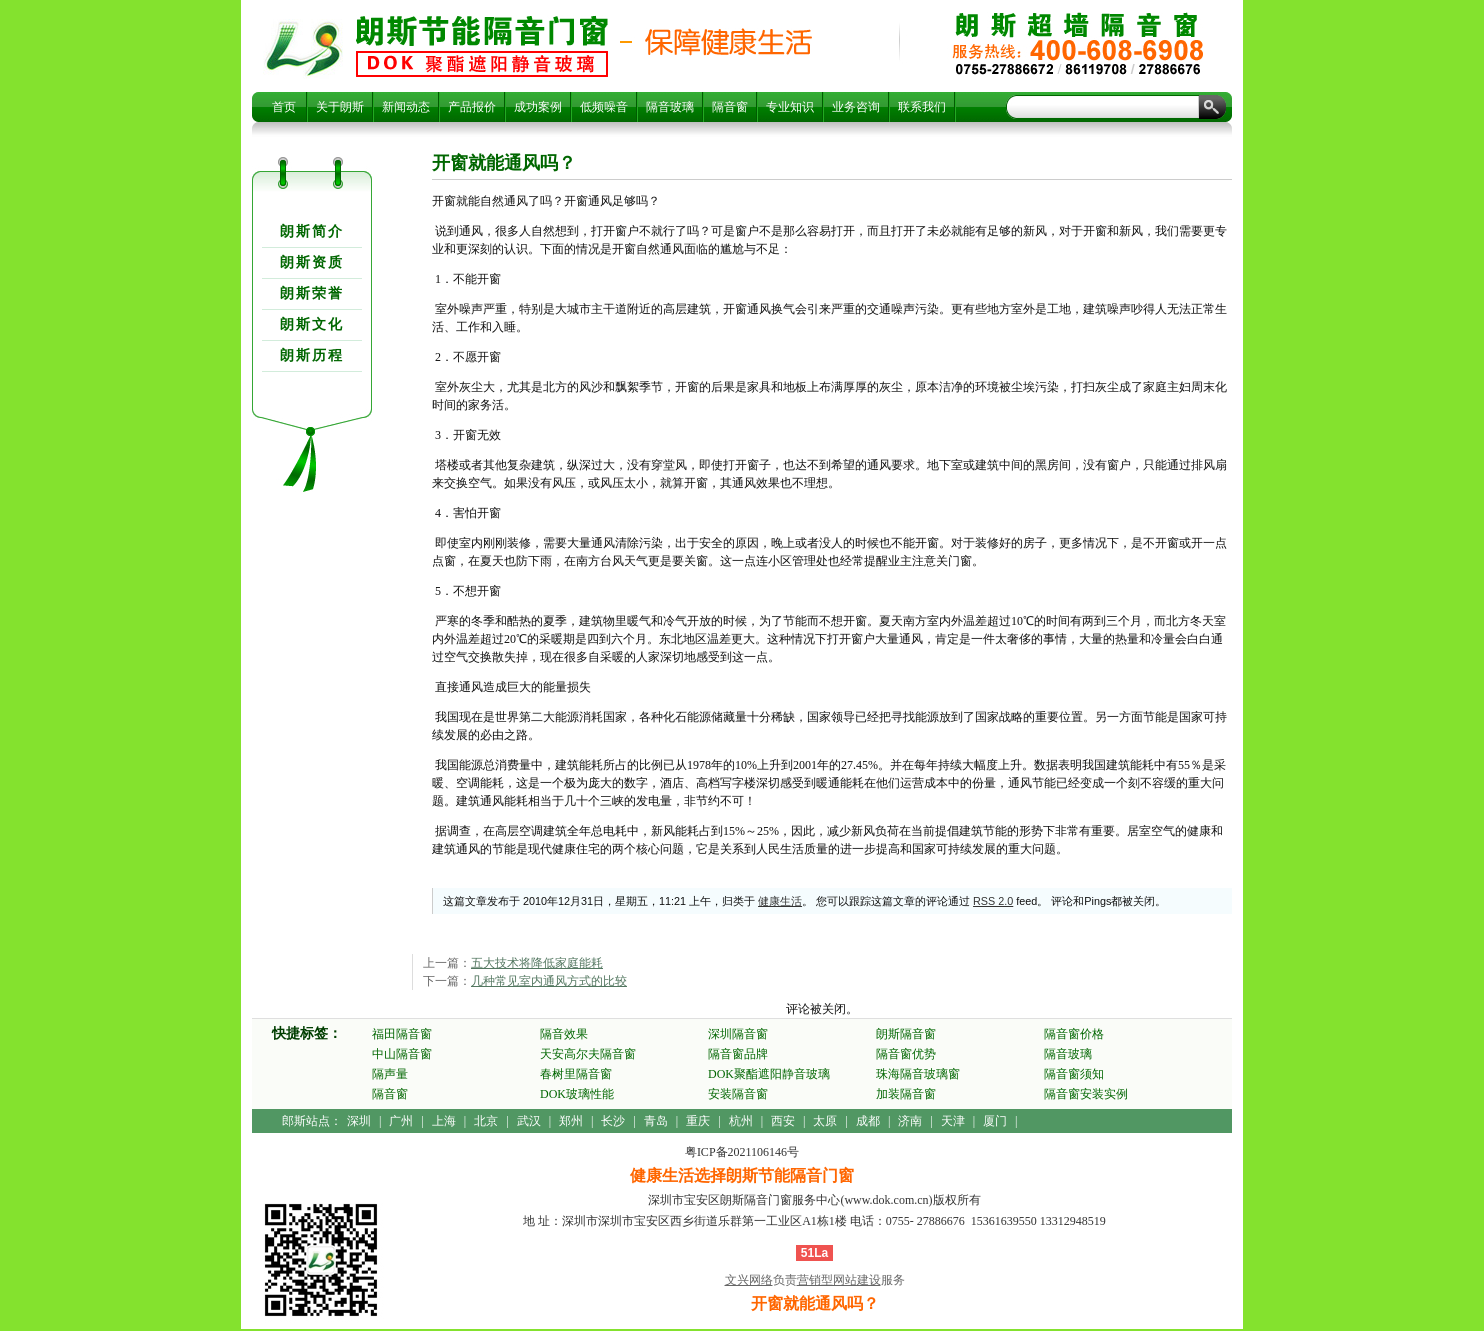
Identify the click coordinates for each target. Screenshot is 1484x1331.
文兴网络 (749, 1280)
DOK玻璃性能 (577, 1094)
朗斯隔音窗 (906, 1034)
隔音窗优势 (906, 1054)
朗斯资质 (312, 262)
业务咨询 (856, 107)
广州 (401, 1121)
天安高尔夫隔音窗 (588, 1054)
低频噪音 (604, 107)
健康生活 (780, 901)
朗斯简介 (312, 231)
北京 (486, 1121)
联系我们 (922, 107)
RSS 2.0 (993, 901)
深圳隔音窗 (738, 1034)
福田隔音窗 (402, 1034)
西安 (783, 1121)
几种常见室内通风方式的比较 (549, 981)
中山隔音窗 (402, 1054)
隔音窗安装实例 (1086, 1094)
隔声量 (390, 1074)
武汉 (529, 1121)
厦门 (995, 1121)
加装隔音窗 (906, 1094)
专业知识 (790, 107)
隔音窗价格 (1074, 1034)
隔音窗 (730, 107)
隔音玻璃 (670, 107)
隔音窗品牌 (738, 1054)
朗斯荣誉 (312, 293)
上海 (444, 1121)
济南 (910, 1121)
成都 (868, 1121)
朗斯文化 (312, 324)
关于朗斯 (340, 107)
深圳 (359, 1121)
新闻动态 (406, 107)
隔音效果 (564, 1034)
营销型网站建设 (839, 1280)
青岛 (656, 1121)
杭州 (741, 1121)
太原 (825, 1121)
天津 (953, 1121)
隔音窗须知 (1074, 1074)
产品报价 (472, 107)
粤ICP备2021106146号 (742, 1152)
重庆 (698, 1121)
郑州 (571, 1121)
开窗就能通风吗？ (482, 46)
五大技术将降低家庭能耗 (537, 963)
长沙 (613, 1121)
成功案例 (538, 107)
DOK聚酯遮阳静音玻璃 (769, 1074)
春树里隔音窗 (576, 1074)
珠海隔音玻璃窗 (918, 1074)
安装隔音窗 (738, 1094)
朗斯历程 (312, 355)
